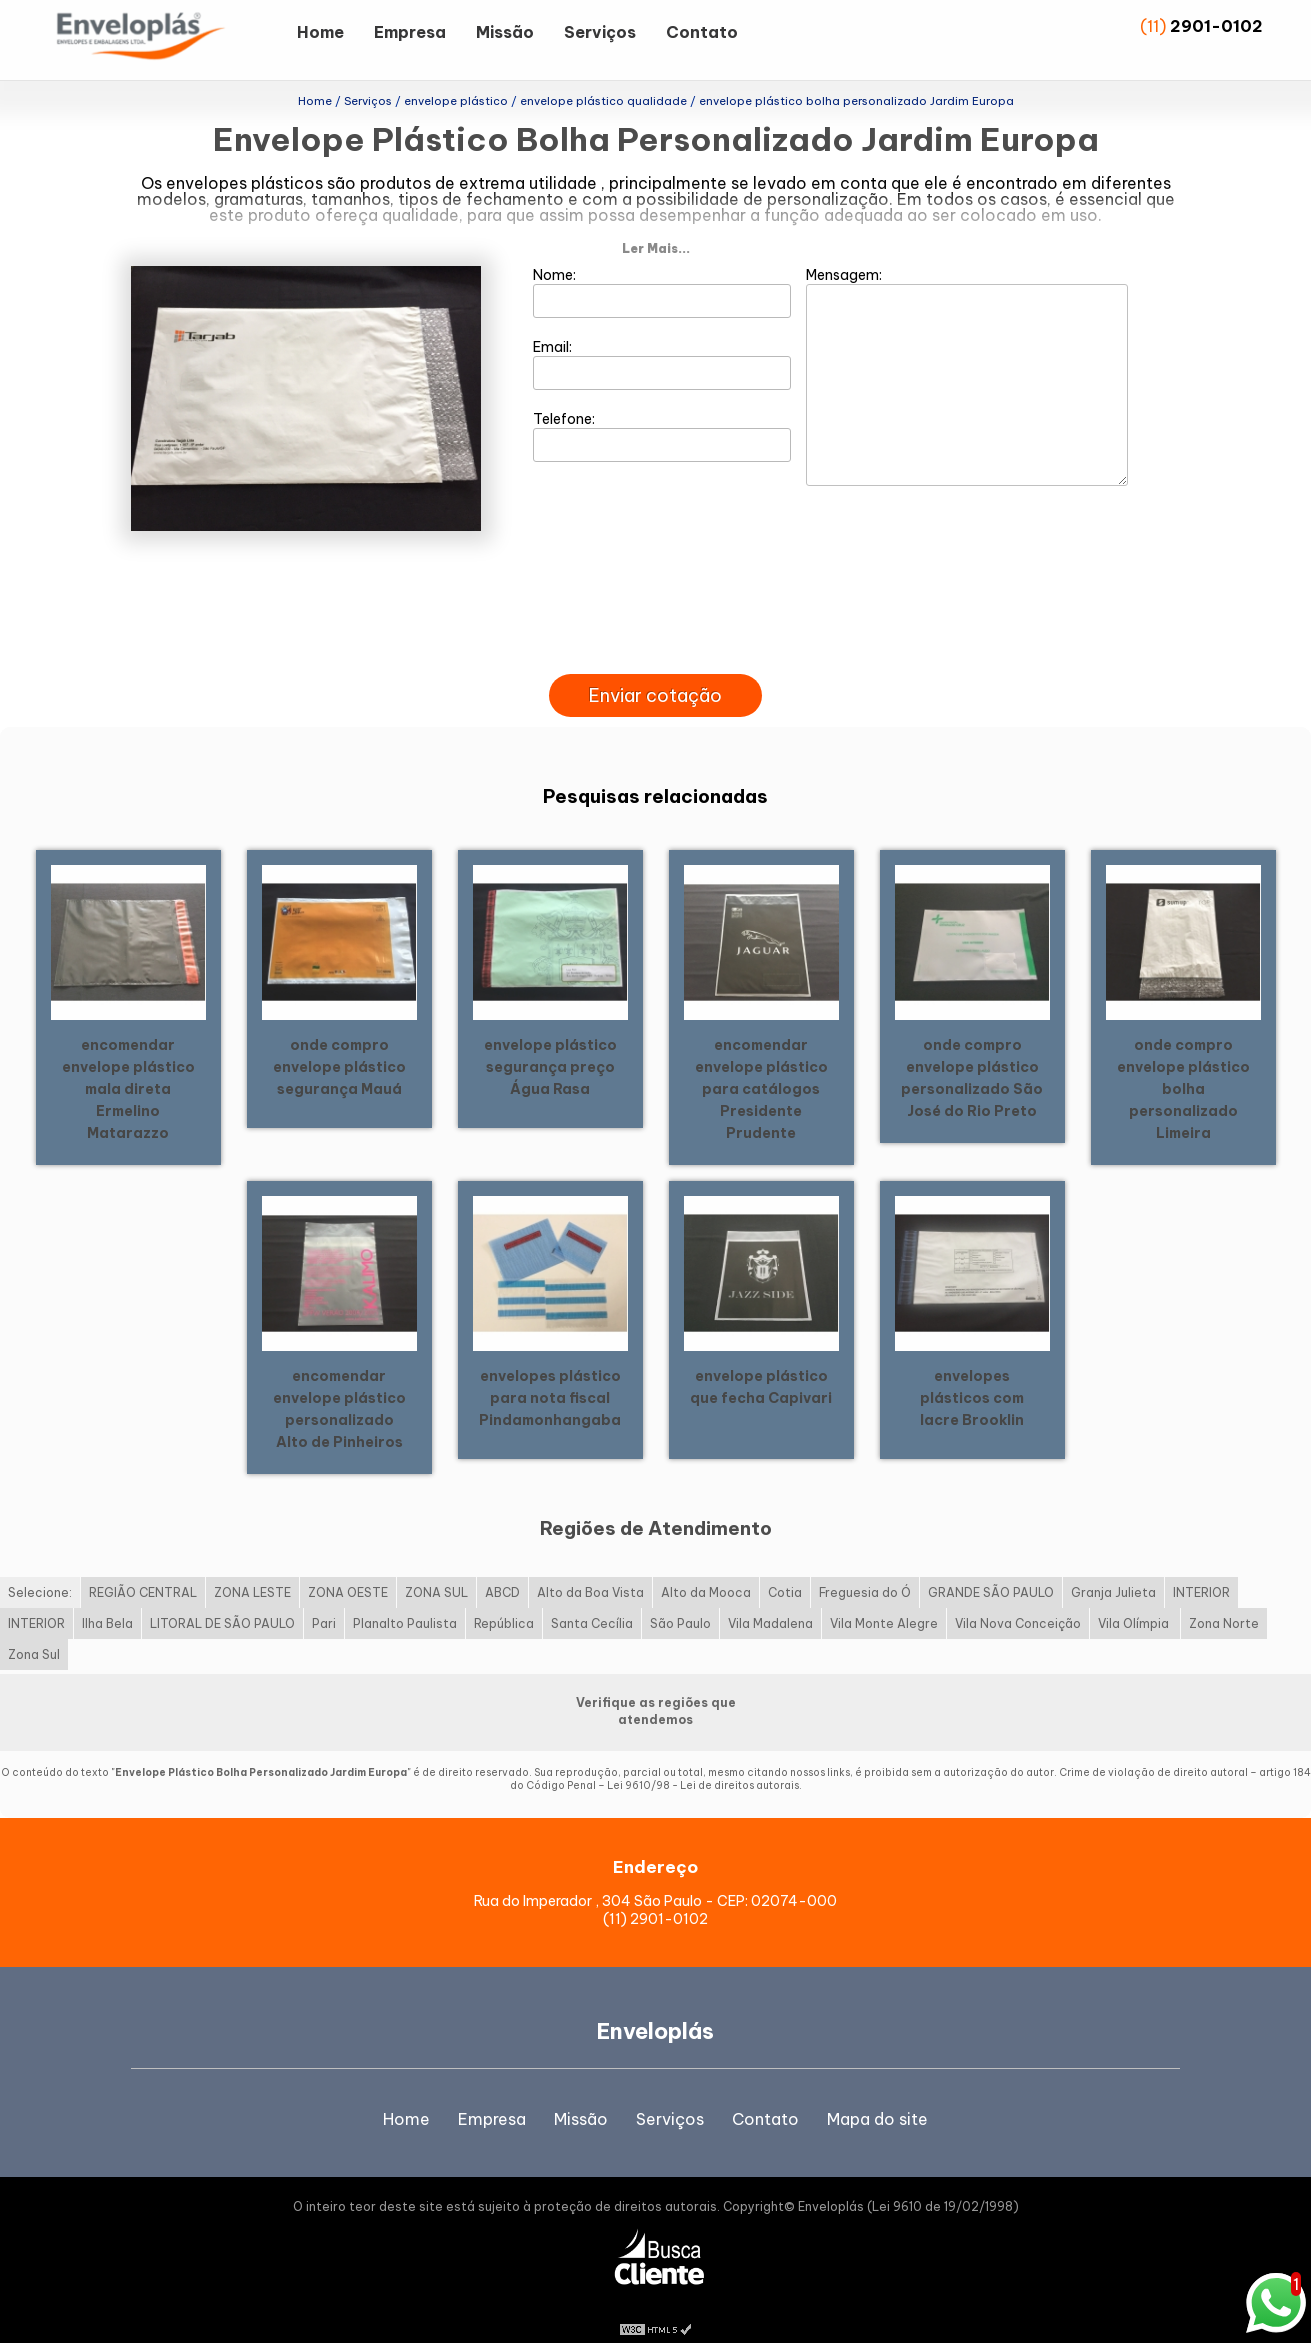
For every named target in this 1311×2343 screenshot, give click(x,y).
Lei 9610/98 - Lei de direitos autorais (703, 1761)
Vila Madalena (770, 1599)
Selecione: (40, 1568)
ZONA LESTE (252, 1568)
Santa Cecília (592, 1599)
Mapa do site (877, 2094)
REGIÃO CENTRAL (143, 1568)
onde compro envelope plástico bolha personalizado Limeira (1183, 1064)
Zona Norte (1224, 1599)
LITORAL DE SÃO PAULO (222, 1599)
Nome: (662, 267)
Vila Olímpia (1135, 1599)
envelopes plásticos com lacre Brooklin (972, 1373)
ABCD (502, 1568)
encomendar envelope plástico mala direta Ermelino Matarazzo (128, 1064)
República (504, 1599)
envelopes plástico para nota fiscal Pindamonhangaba (550, 1373)
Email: (662, 339)
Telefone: (662, 411)
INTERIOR (1201, 1568)
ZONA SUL (436, 1568)
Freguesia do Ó (865, 1568)
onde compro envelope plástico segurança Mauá (339, 1042)
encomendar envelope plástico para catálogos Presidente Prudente (761, 1064)
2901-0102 (1216, 26)
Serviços (600, 32)
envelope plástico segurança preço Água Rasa (550, 1042)
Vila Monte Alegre (884, 1599)
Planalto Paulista (405, 1599)
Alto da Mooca (706, 1568)
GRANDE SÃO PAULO (991, 1568)
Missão (505, 32)
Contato (702, 32)
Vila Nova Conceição (1018, 1599)
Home (320, 32)
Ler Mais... (656, 223)
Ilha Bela (107, 1599)
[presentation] (655, 626)
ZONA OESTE (348, 1568)
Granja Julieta (1113, 1568)
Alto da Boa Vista (590, 1568)
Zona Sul (34, 1630)
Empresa (410, 32)
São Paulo (680, 1599)
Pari (324, 1599)
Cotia (785, 1568)
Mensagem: (967, 351)
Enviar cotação (655, 670)
